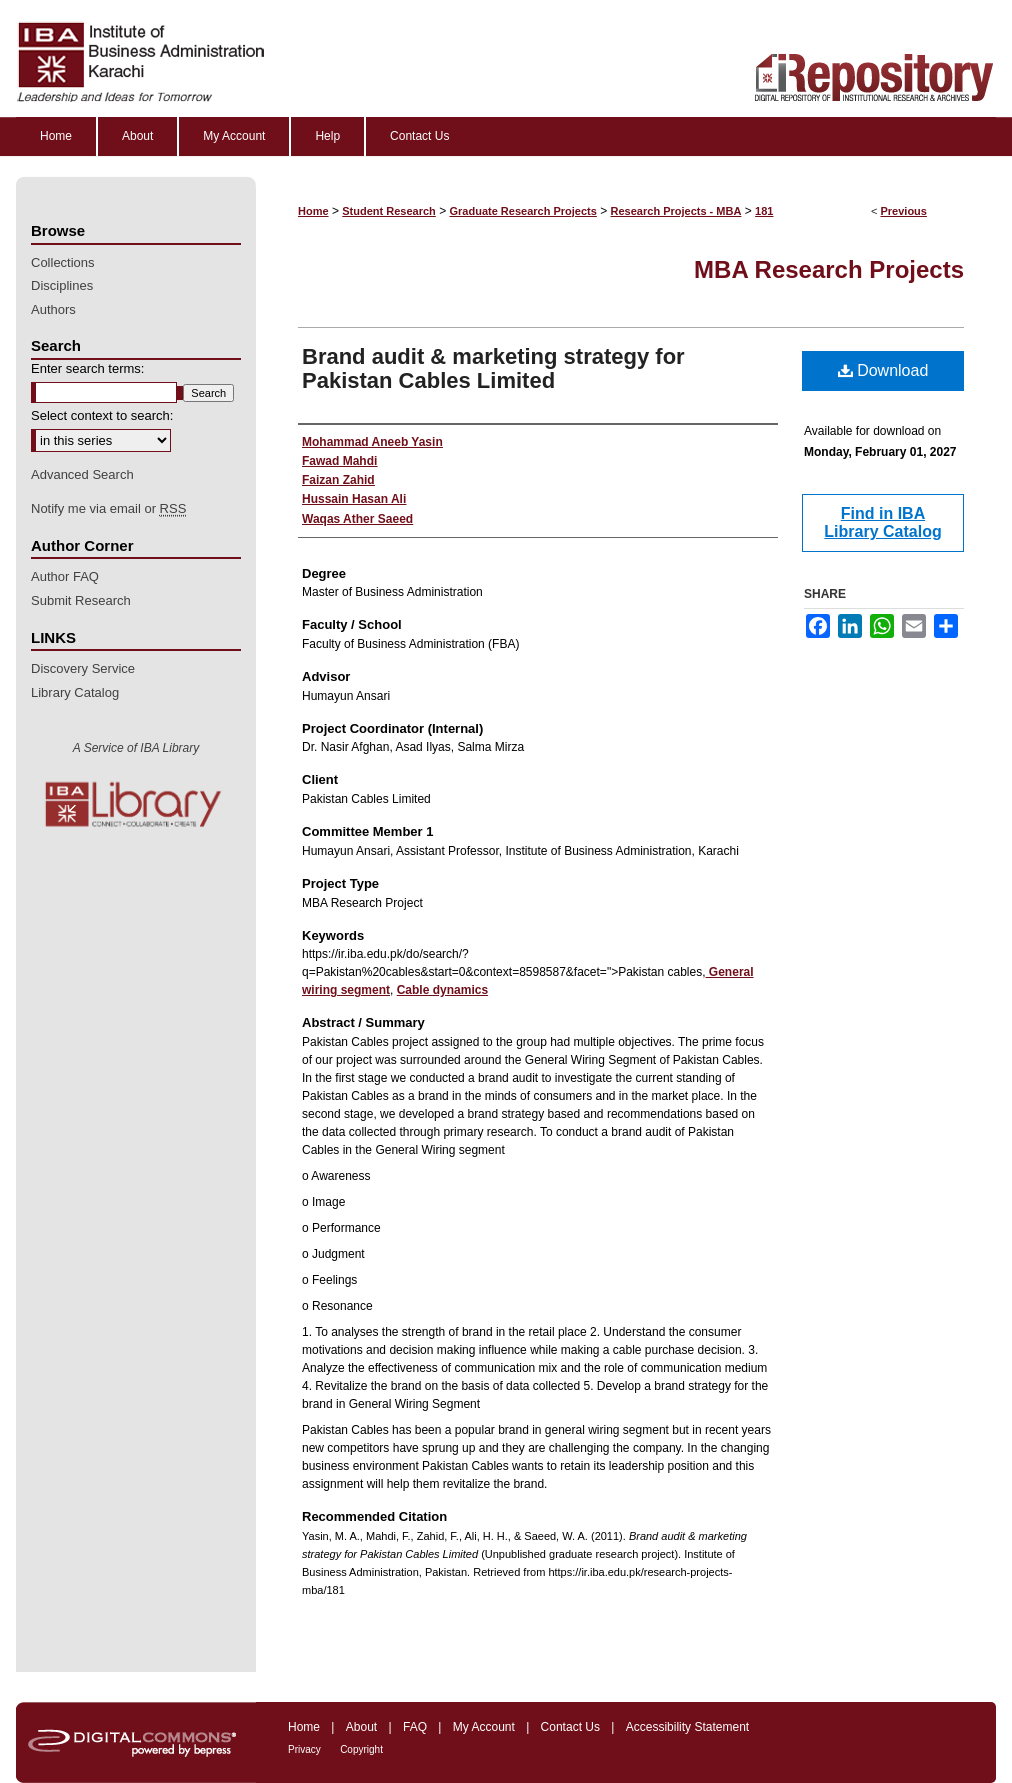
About (361, 1727)
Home (313, 211)
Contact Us (570, 1727)
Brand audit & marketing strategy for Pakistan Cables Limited (493, 368)
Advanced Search (82, 474)
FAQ (415, 1727)
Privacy (304, 1749)
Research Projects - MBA (676, 211)
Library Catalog (75, 692)
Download (883, 370)
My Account (484, 1727)
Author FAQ (65, 576)
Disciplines (62, 285)
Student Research (389, 211)
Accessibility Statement (687, 1727)
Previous (903, 211)
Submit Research (81, 600)
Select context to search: (102, 415)
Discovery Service (83, 668)
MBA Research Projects (829, 269)
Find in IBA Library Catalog (882, 522)
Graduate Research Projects (523, 211)
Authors (53, 309)
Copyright (361, 1749)
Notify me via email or (108, 509)
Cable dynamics (442, 990)
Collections (63, 262)
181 (764, 211)
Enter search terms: (87, 368)
